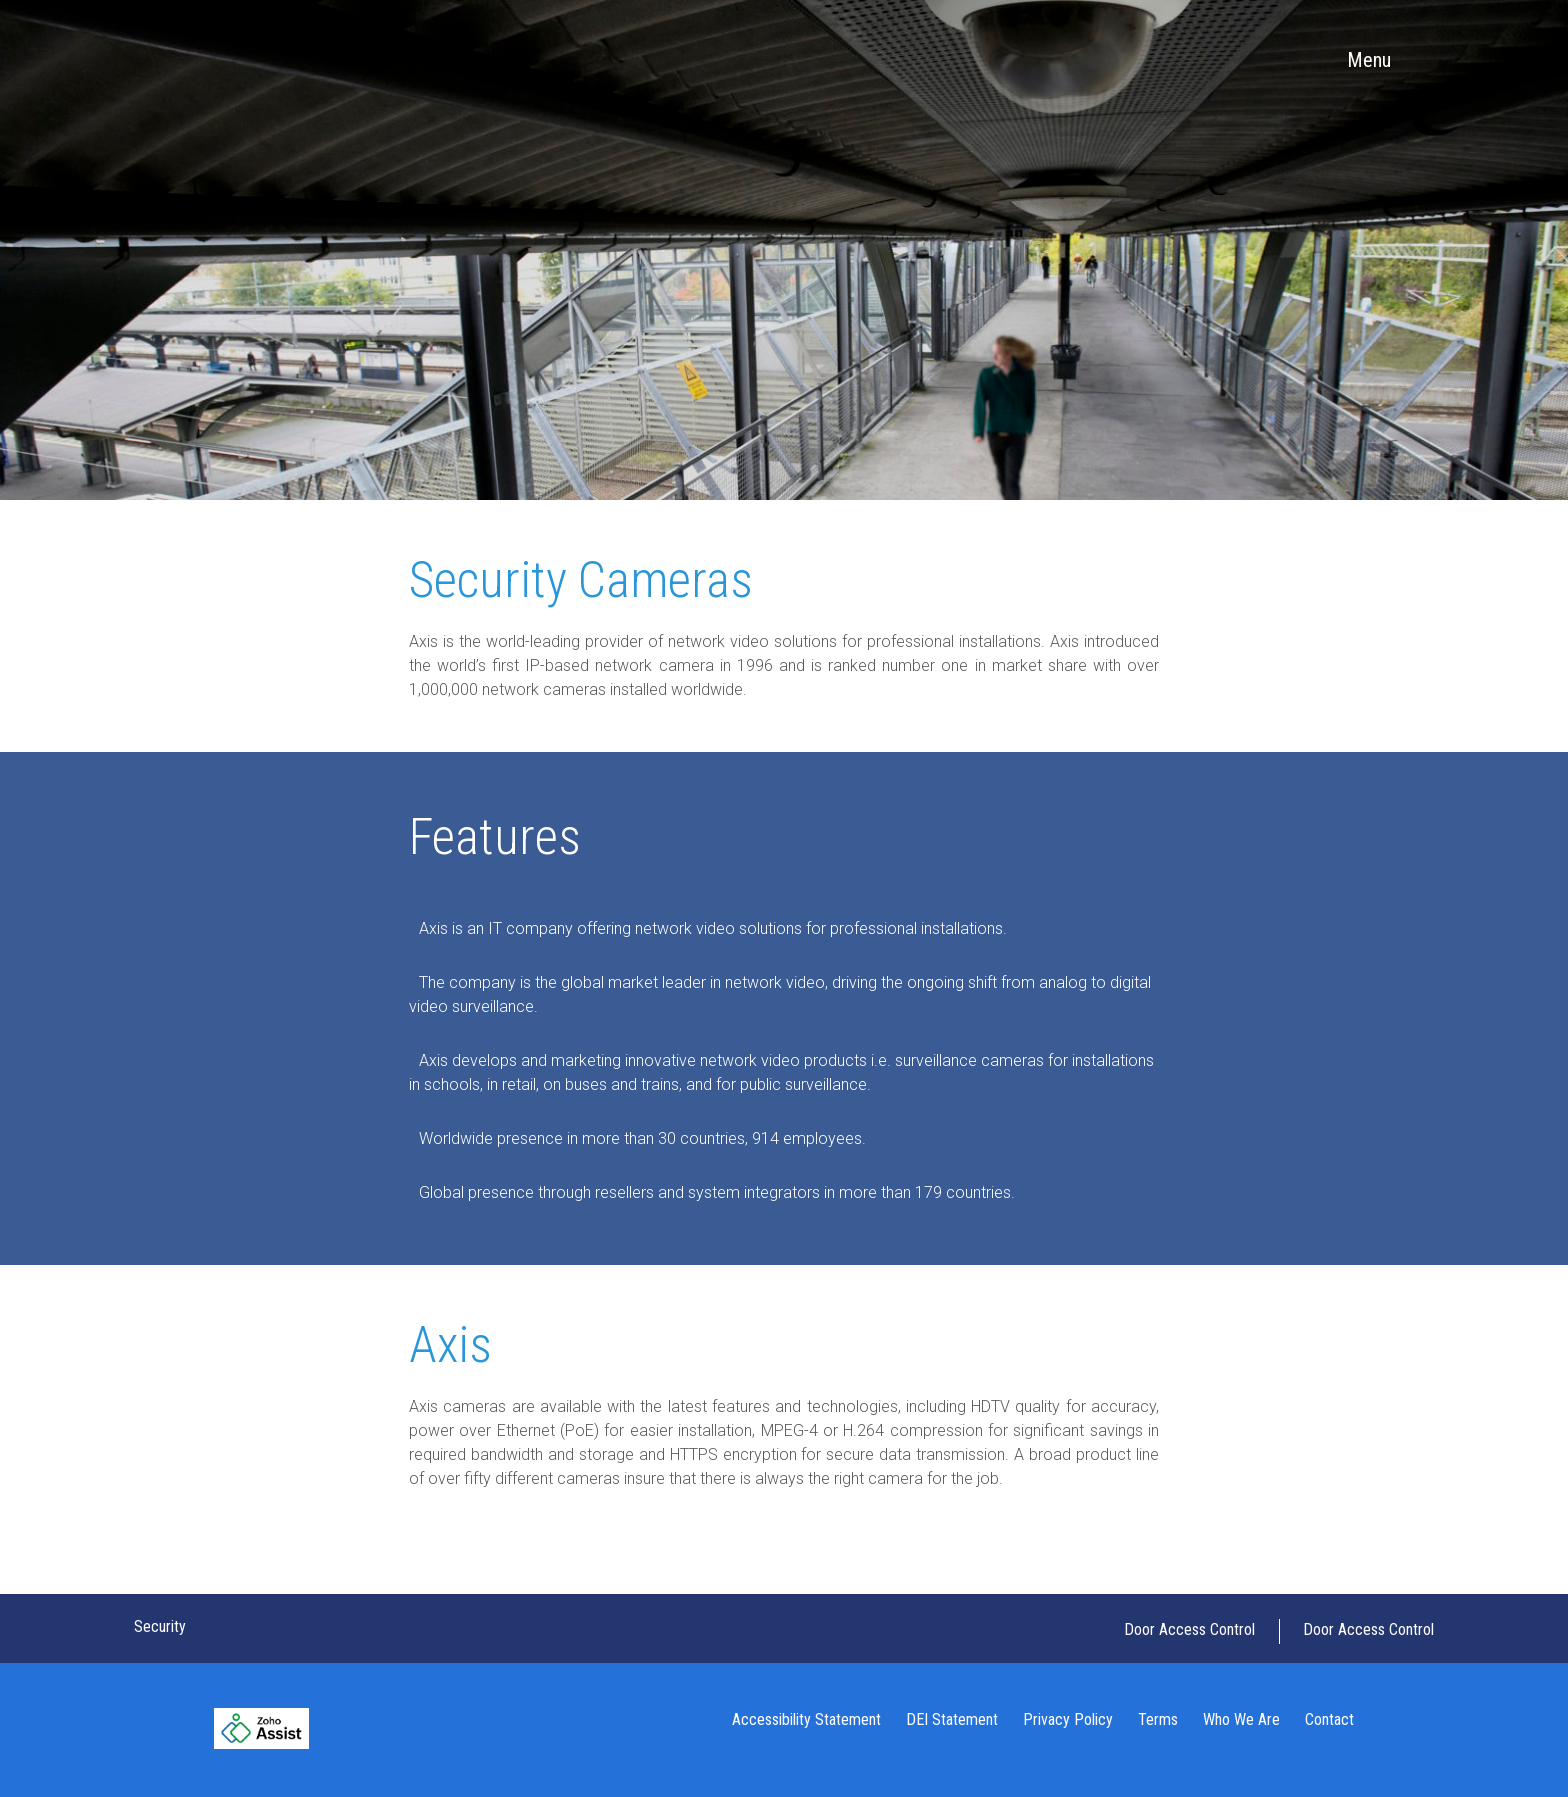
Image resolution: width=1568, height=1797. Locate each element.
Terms (1158, 1719)
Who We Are (1241, 1719)
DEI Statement (952, 1719)
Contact (1329, 1719)
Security (160, 1626)
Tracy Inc (229, 59)
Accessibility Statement (806, 1719)
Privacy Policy (1068, 1719)
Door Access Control (1189, 1630)
